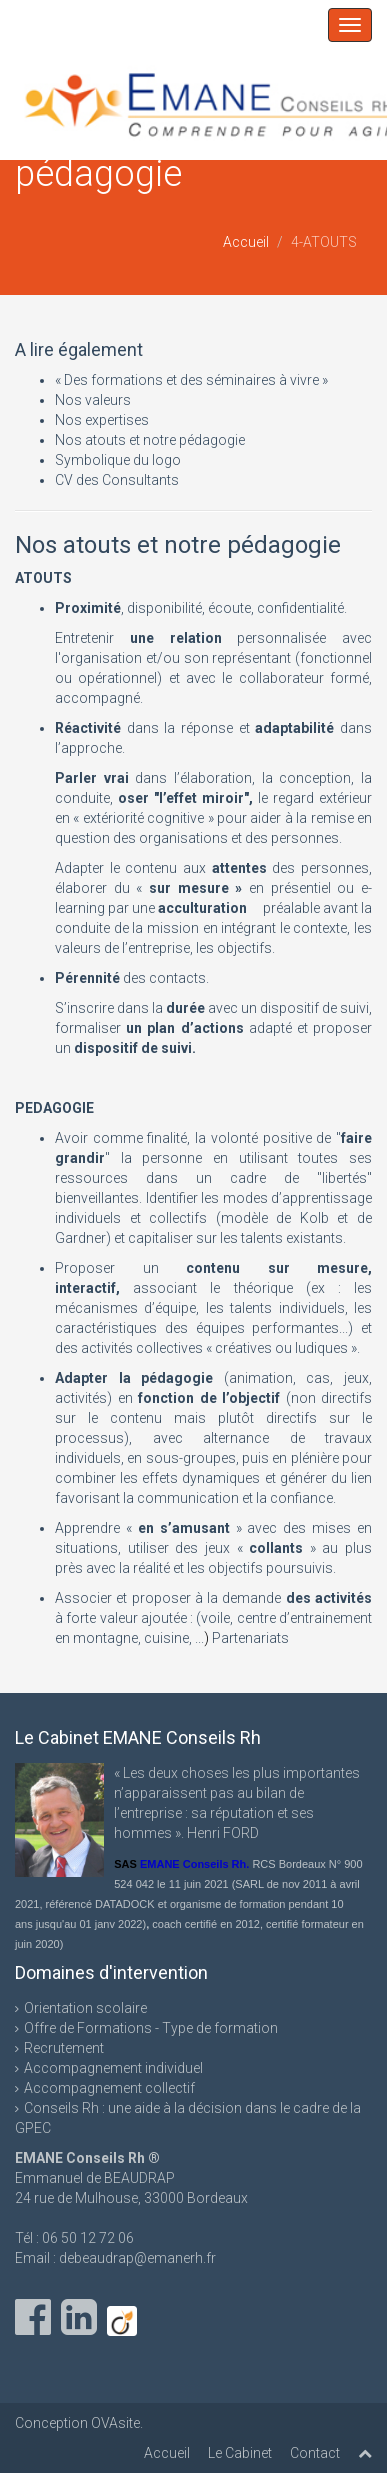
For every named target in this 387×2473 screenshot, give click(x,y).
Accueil (246, 242)
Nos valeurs (93, 400)
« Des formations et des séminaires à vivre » (191, 380)
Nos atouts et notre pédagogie (150, 440)
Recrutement (64, 2048)
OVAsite (115, 2423)
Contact (315, 2453)
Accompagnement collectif (109, 2088)
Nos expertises (102, 420)
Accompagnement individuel (113, 2068)
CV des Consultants (117, 480)
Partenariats (250, 1638)
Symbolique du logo (118, 460)
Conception (53, 2423)
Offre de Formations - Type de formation (151, 2028)
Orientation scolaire (85, 2008)
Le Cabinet (240, 2453)
